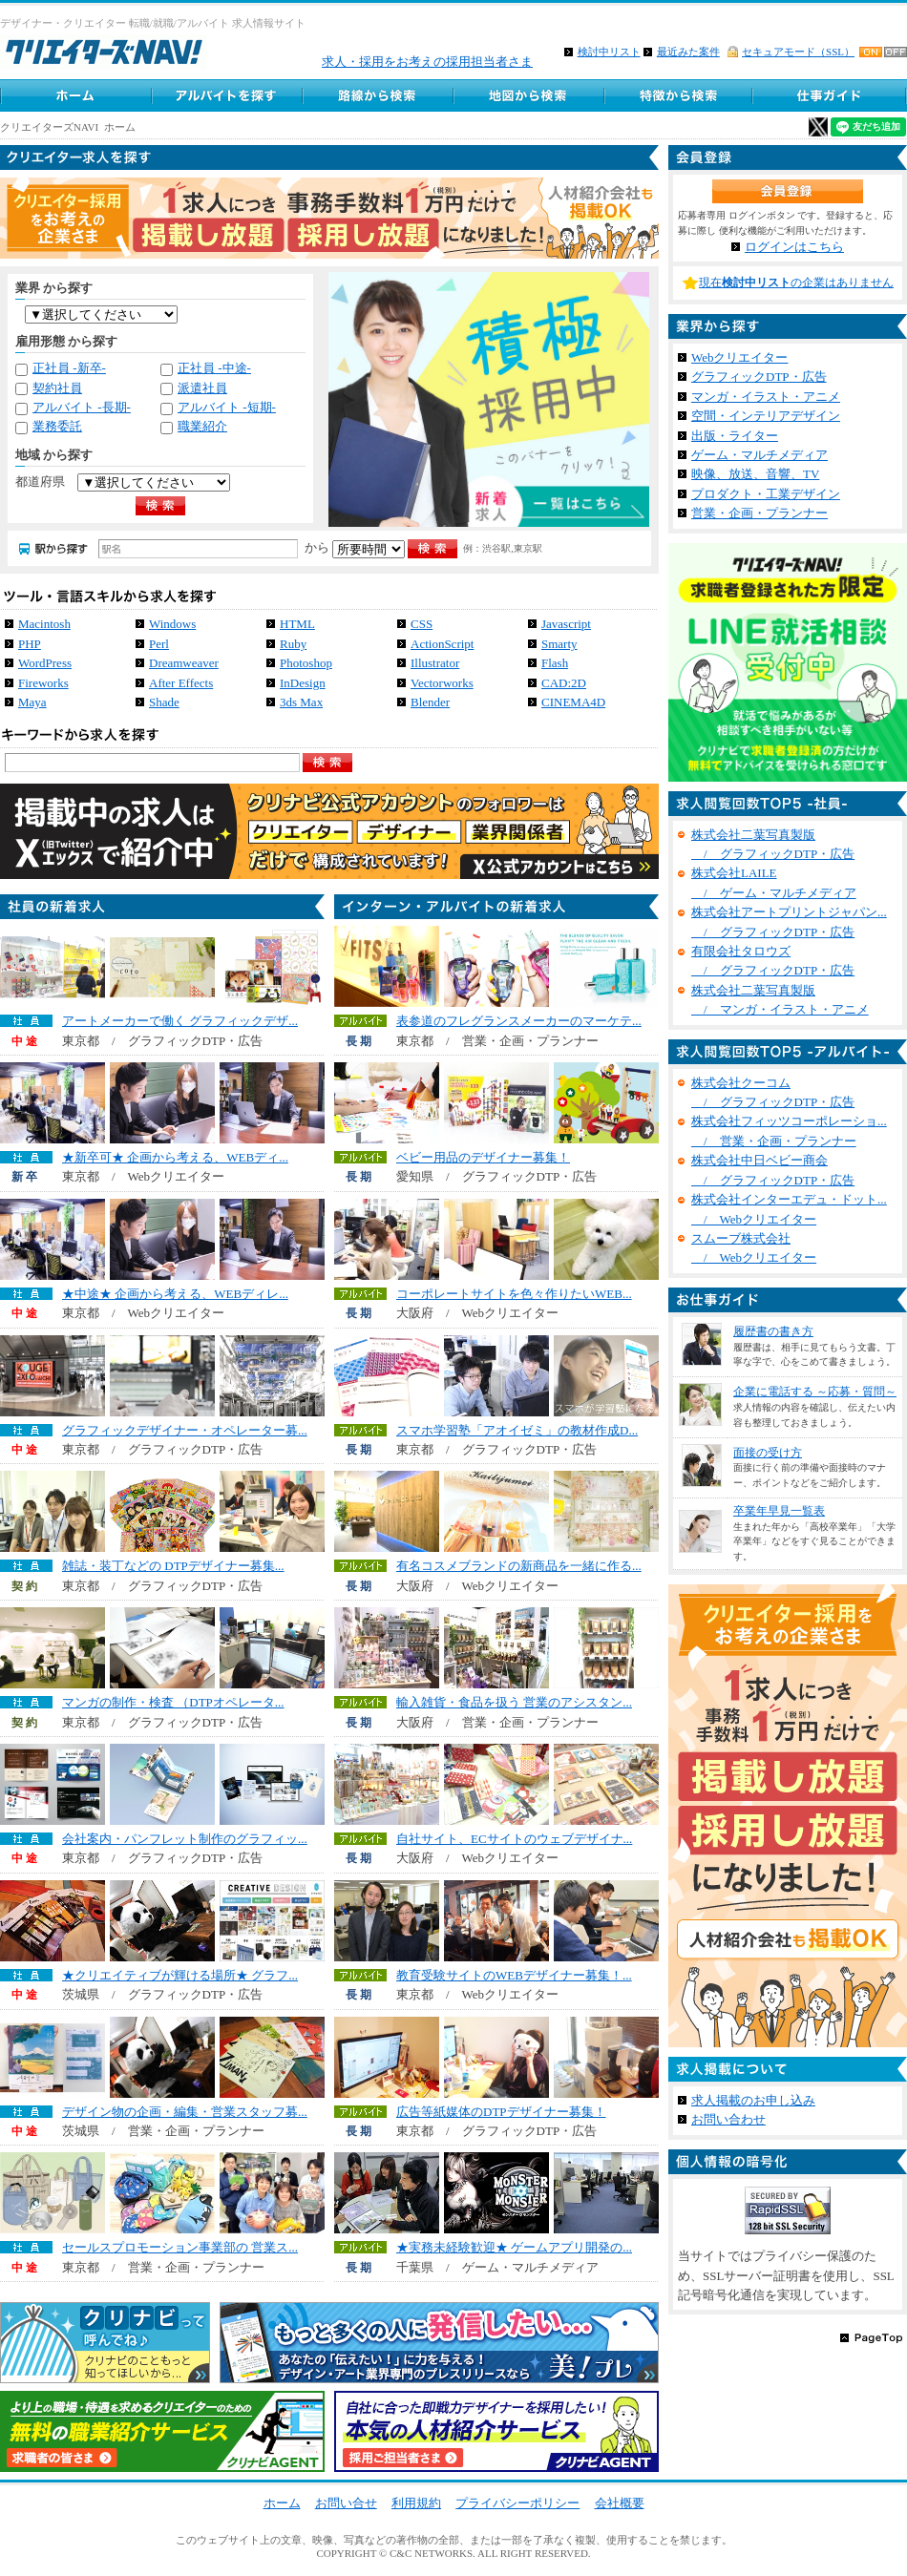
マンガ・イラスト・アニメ (765, 396)
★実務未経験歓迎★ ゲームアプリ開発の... (514, 2247)
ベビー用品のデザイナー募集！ (483, 1157)
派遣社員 (202, 388)
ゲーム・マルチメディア (759, 455)
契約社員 (57, 388)
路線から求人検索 (377, 95)
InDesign (303, 683)
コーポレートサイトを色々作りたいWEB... (514, 1294)
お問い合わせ (728, 2119)
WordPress (45, 663)
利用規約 (416, 2503)
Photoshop (306, 663)
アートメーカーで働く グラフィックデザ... (180, 1021)
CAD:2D (563, 683)
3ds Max (301, 702)
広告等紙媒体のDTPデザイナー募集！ (501, 2112)
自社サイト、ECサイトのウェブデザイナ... (514, 1839)
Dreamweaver (184, 663)
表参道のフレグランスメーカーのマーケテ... (519, 1021)
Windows (172, 624)
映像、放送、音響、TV (755, 474)
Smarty (559, 644)
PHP (29, 644)
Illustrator (435, 663)
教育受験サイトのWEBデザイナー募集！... (514, 1975)
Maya (32, 702)
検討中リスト (609, 51)
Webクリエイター (740, 357)
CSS (421, 624)
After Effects (181, 683)
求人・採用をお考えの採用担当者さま (427, 61)
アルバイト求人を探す (226, 95)
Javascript (566, 624)
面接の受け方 (767, 1452)
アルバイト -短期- (227, 407)
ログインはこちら (794, 247)
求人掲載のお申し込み (753, 2100)
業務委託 (57, 426)
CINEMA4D (573, 702)
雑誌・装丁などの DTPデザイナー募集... (173, 1566)
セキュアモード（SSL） (798, 51)
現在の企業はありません (796, 283)
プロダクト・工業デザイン (765, 494)
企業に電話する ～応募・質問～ (814, 1391)
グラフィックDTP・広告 (759, 376)
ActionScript (442, 644)
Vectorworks (442, 683)
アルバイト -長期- (81, 407)
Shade (164, 702)
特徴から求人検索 (678, 95)
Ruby (293, 644)
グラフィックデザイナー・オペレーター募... (184, 1430)
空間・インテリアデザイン (765, 415)
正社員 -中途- (214, 368)
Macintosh (44, 624)
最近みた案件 (688, 51)
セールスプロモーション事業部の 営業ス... (180, 2247)
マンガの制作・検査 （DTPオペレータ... (173, 1702)
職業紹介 (202, 426)
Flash (554, 663)
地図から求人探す (528, 95)
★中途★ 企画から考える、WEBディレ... (175, 1294)
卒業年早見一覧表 (779, 1511)
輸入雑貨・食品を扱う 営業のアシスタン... (514, 1702)
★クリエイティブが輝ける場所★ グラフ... (180, 1975)
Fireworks (43, 683)
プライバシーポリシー (517, 2503)
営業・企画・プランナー (759, 513)
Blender (430, 702)
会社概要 (619, 2503)
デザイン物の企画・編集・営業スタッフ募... (184, 2112)
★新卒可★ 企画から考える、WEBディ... (175, 1157)
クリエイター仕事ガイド (830, 95)
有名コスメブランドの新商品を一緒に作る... (519, 1566)
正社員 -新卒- (69, 368)
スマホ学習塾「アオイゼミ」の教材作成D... (517, 1430)
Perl (159, 644)
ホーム (75, 95)
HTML (297, 624)
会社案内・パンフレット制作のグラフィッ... (184, 1839)
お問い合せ (346, 2503)
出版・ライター (734, 436)
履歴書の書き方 (773, 1331)
